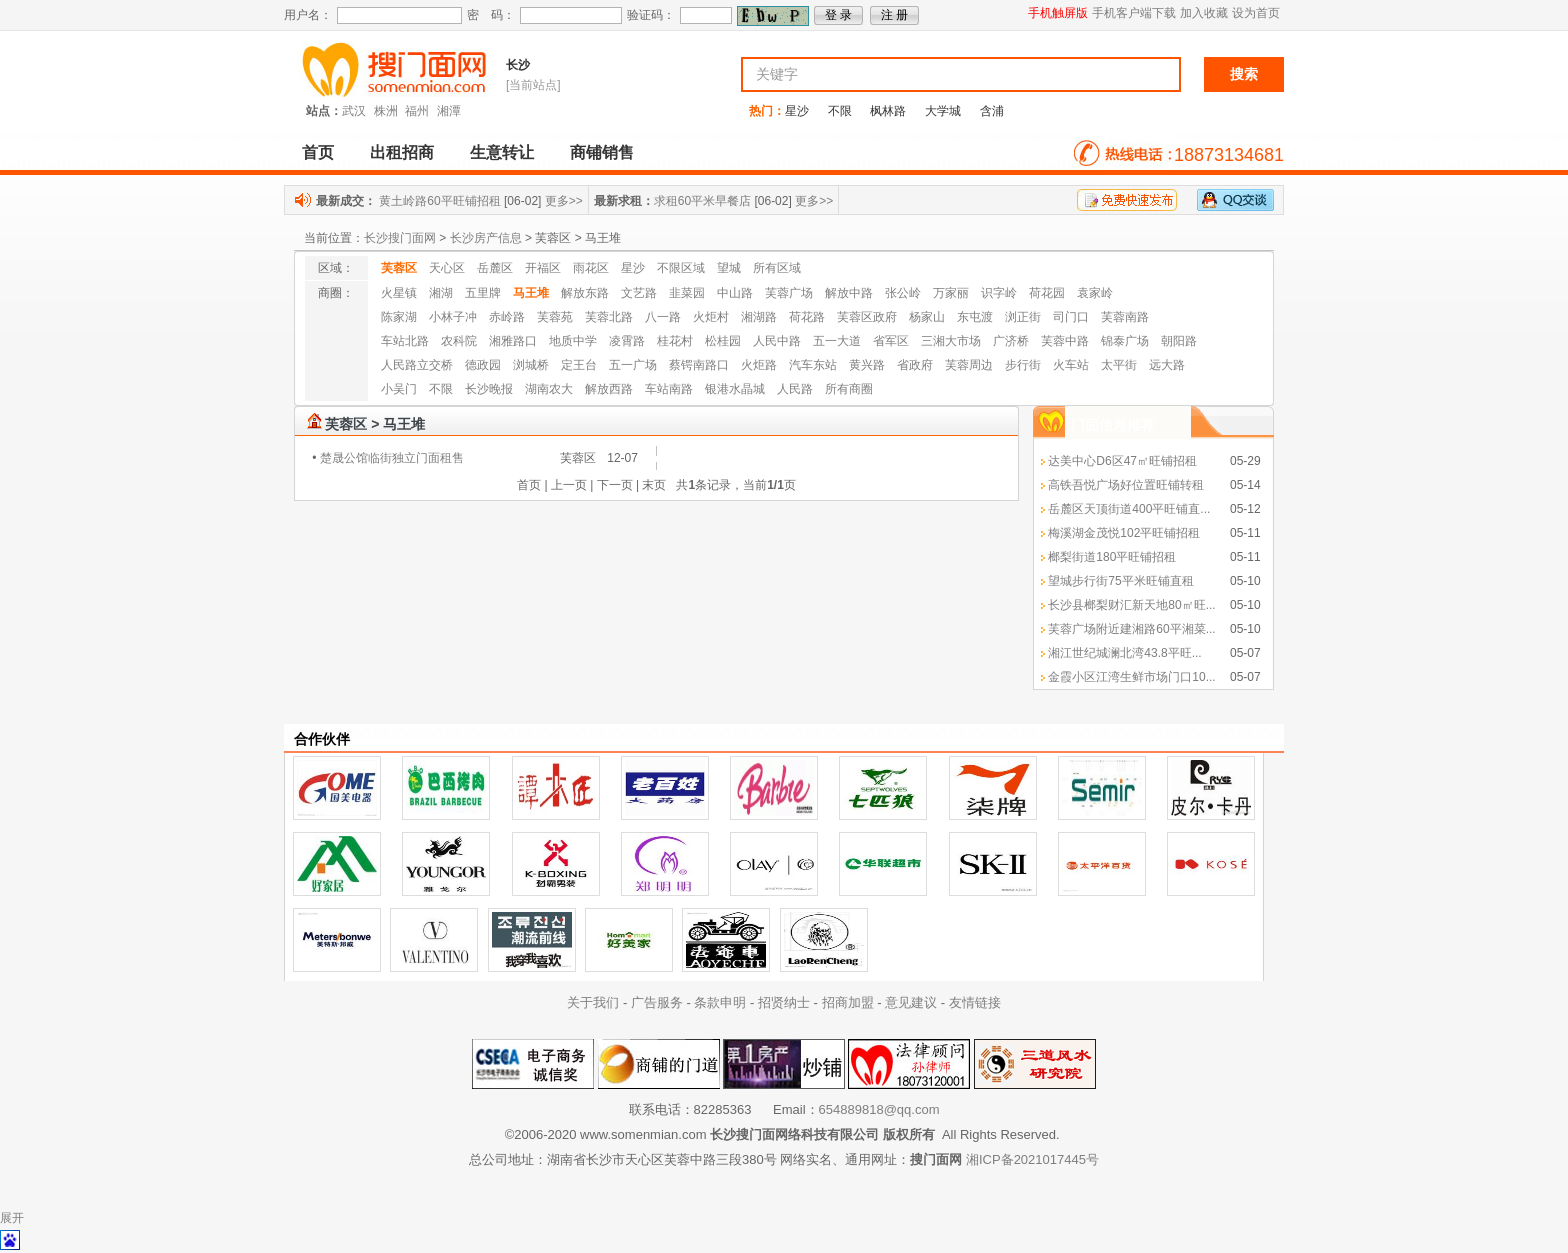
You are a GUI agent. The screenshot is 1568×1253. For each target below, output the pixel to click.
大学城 (943, 111)
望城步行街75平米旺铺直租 (1120, 581)
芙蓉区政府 (867, 317)
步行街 (1023, 365)
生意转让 (502, 152)
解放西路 (609, 389)
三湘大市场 (951, 341)
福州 (417, 111)
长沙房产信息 (486, 238)
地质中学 (573, 341)
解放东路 (585, 293)
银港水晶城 (735, 389)
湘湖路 (759, 317)
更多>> (564, 201)
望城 (729, 268)
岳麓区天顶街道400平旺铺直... (1129, 509)
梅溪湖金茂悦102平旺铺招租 (1124, 533)
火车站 (1071, 365)
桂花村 (675, 341)
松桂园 (723, 341)
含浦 (992, 111)
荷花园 (1047, 293)
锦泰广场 (1125, 341)
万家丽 (951, 293)
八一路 (663, 317)
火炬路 (759, 365)
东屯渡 (975, 317)
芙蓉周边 (969, 365)
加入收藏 (1204, 13)
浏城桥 (531, 365)
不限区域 (681, 268)
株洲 (386, 111)
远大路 (1167, 365)
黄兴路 (867, 365)
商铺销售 (602, 152)
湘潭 (449, 111)
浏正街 (1023, 317)
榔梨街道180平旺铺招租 (1112, 557)
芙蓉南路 (1125, 317)
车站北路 (405, 341)
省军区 (891, 341)
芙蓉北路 (609, 317)
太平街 (1119, 365)
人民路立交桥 (417, 365)
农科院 (459, 341)
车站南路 (669, 389)
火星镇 (399, 293)
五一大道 (837, 341)
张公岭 (903, 293)
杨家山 (927, 317)
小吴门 (399, 389)
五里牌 (483, 293)
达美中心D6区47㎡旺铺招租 (1122, 461)
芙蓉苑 (555, 317)
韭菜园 (687, 293)
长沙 (518, 65)
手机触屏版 (1058, 13)
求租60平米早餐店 (702, 201)
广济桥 (1011, 341)
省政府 (915, 365)
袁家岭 (1095, 293)
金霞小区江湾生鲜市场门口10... (1131, 677)
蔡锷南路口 (699, 365)
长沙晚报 (489, 389)
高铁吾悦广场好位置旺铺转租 (1126, 485)
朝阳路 (1179, 341)
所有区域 (777, 268)
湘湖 (441, 293)
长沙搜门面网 (400, 238)
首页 (318, 152)
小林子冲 (453, 317)
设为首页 (1256, 13)
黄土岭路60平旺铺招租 (439, 201)
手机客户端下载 (1134, 13)
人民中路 (777, 341)
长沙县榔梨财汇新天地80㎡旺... (1131, 605)
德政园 (483, 365)
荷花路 (807, 317)
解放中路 (849, 293)
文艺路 (639, 293)
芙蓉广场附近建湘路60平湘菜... (1131, 629)
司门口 (1071, 317)
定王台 (579, 365)
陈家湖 (399, 317)
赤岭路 (507, 317)
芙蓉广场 (789, 293)
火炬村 (711, 317)
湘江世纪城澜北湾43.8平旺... (1124, 653)
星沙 (797, 111)
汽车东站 (813, 365)
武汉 (354, 111)
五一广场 (633, 365)
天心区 (447, 268)
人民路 (795, 389)
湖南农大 (549, 389)
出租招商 (402, 152)
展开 (12, 1218)
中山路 (735, 293)
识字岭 (999, 293)
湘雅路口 (513, 341)
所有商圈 (849, 389)
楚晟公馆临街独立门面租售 (392, 458)
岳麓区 (495, 268)
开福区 (543, 268)
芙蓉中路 (1065, 341)
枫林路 (888, 111)
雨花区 (591, 268)
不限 (840, 111)
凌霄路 (627, 341)
